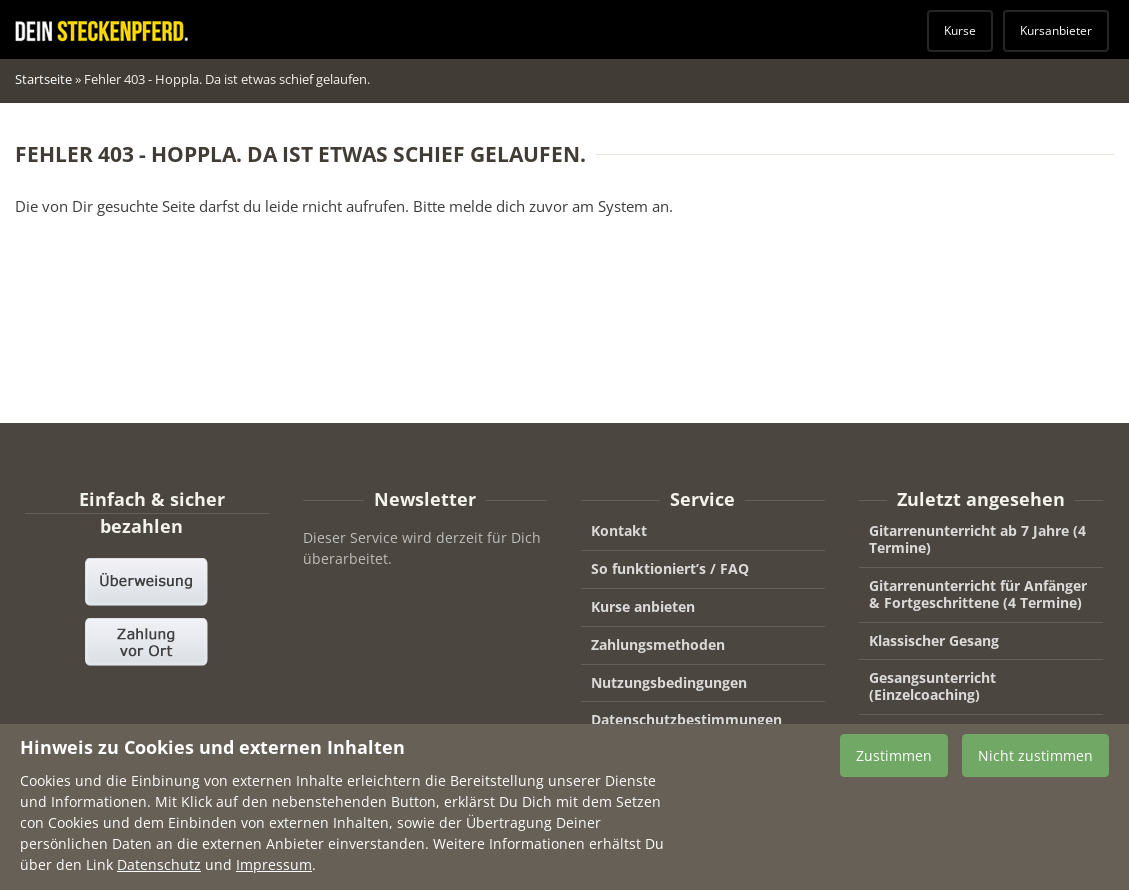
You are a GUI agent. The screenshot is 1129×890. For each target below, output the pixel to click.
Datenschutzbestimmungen (686, 719)
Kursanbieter (1056, 30)
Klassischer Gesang (934, 640)
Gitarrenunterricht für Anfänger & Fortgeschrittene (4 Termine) (978, 594)
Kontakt (619, 530)
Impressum (274, 872)
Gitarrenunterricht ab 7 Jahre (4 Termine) (977, 539)
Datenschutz (159, 872)
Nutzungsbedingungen (669, 682)
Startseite (43, 79)
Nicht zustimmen (1035, 762)
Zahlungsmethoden (658, 644)
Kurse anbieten (643, 606)
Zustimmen (894, 762)
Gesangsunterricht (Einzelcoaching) (932, 686)
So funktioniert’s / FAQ (670, 568)
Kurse (960, 30)
